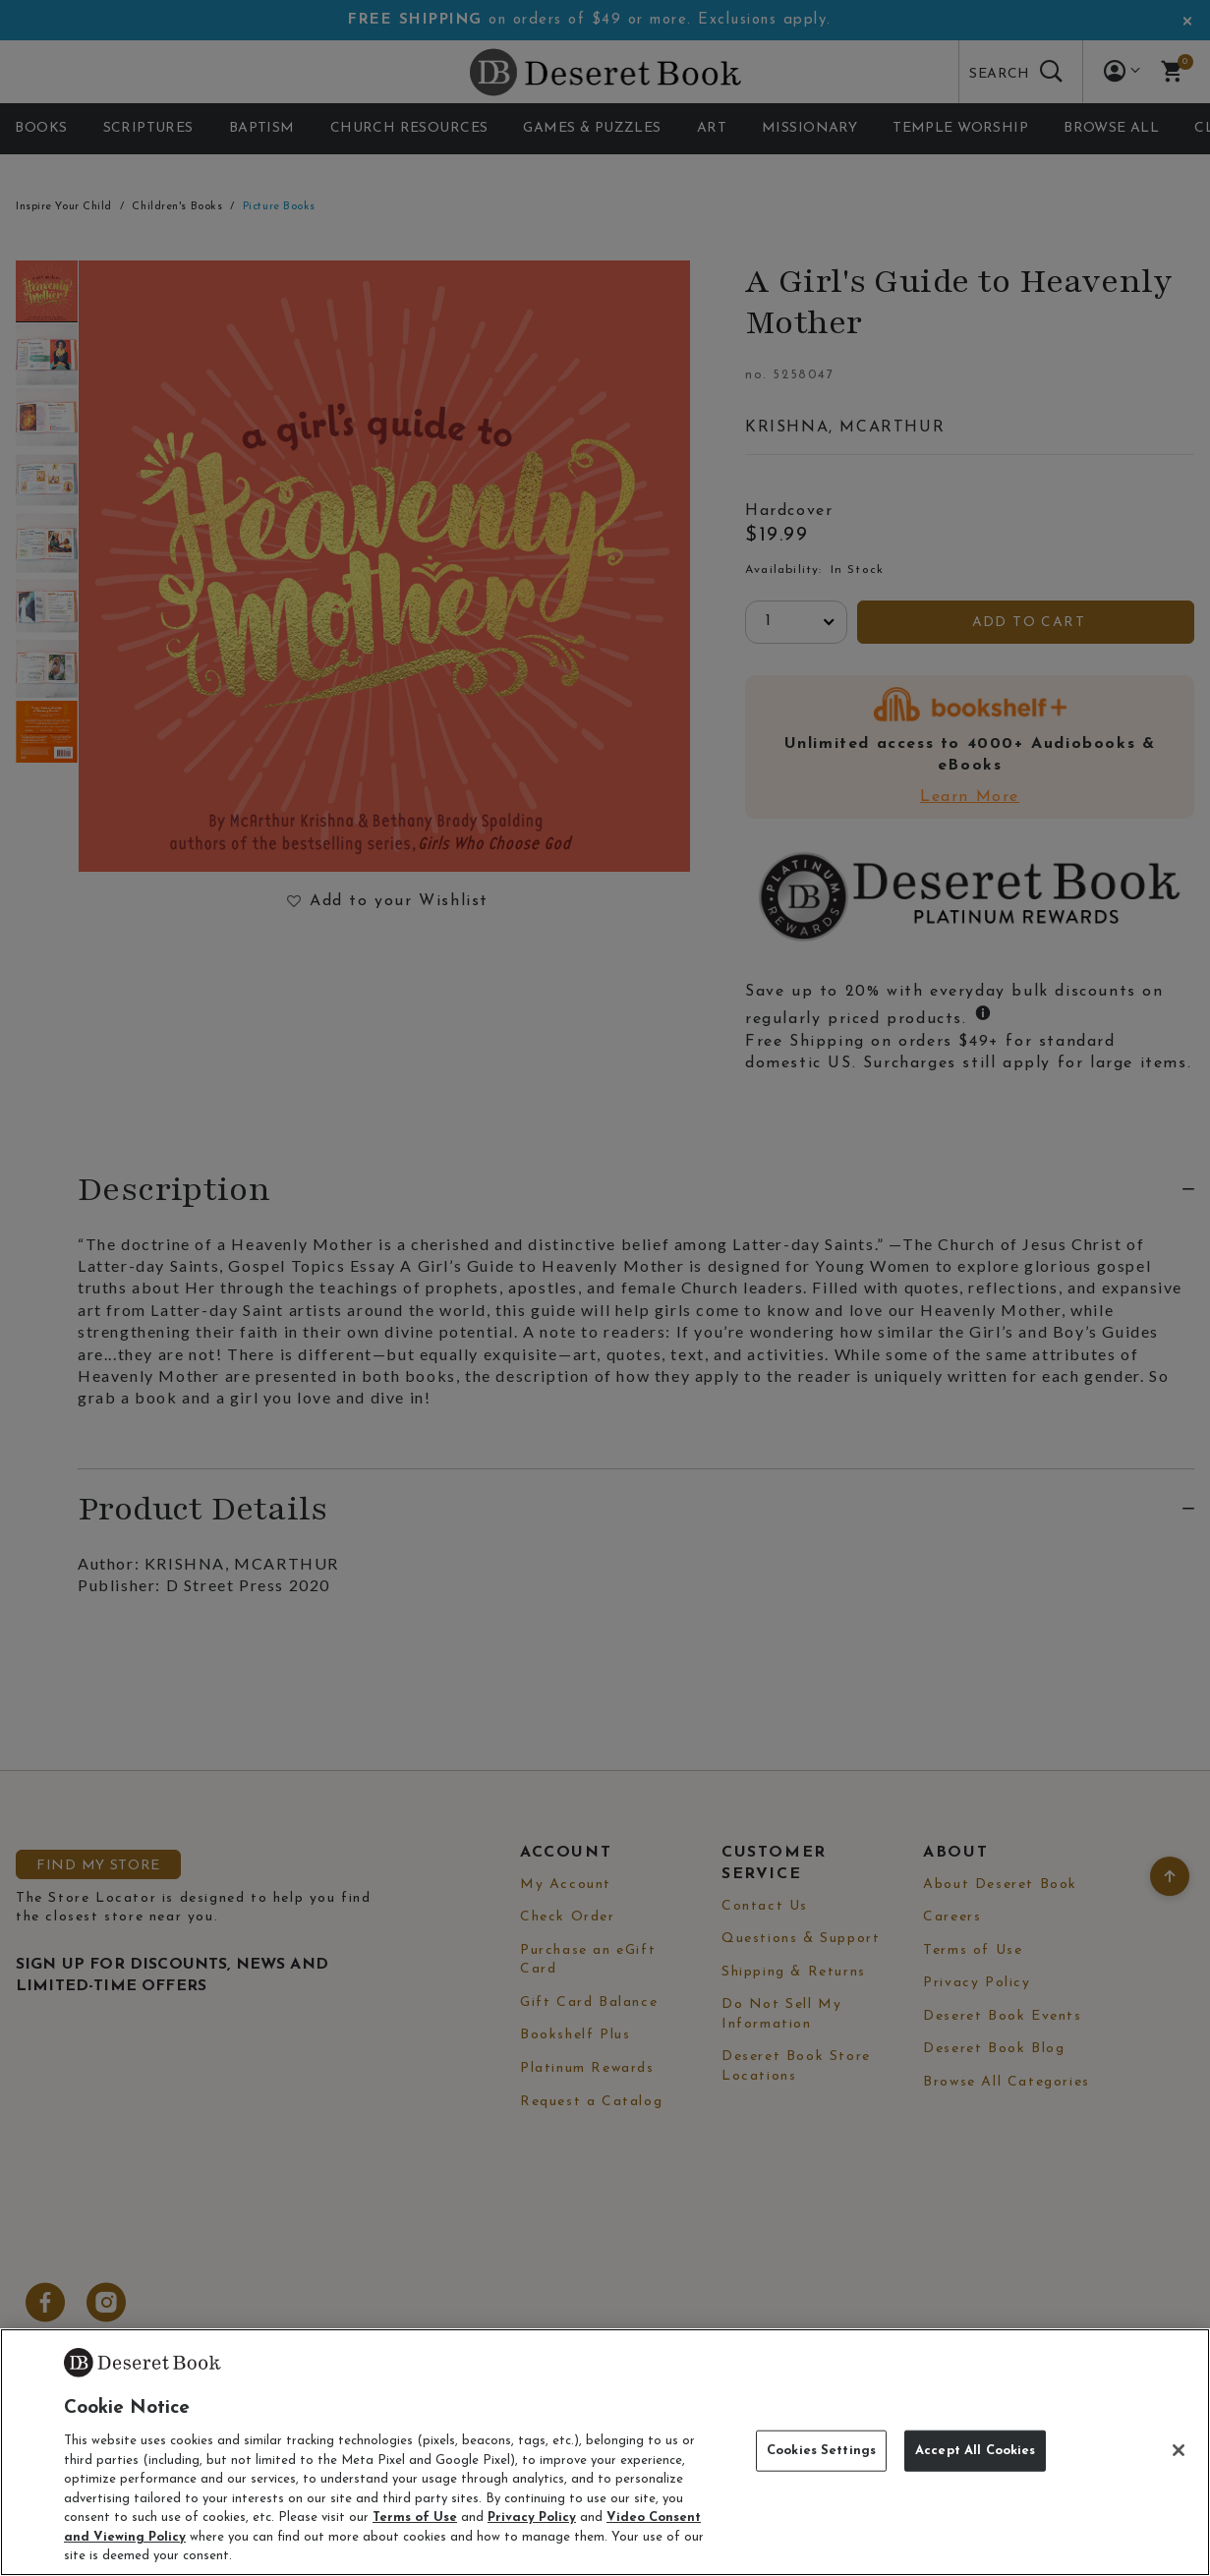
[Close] (1178, 2450)
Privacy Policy (532, 2517)
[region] (605, 2452)
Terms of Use (415, 2517)
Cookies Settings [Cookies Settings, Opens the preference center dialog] (821, 2450)
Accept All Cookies (975, 2450)
